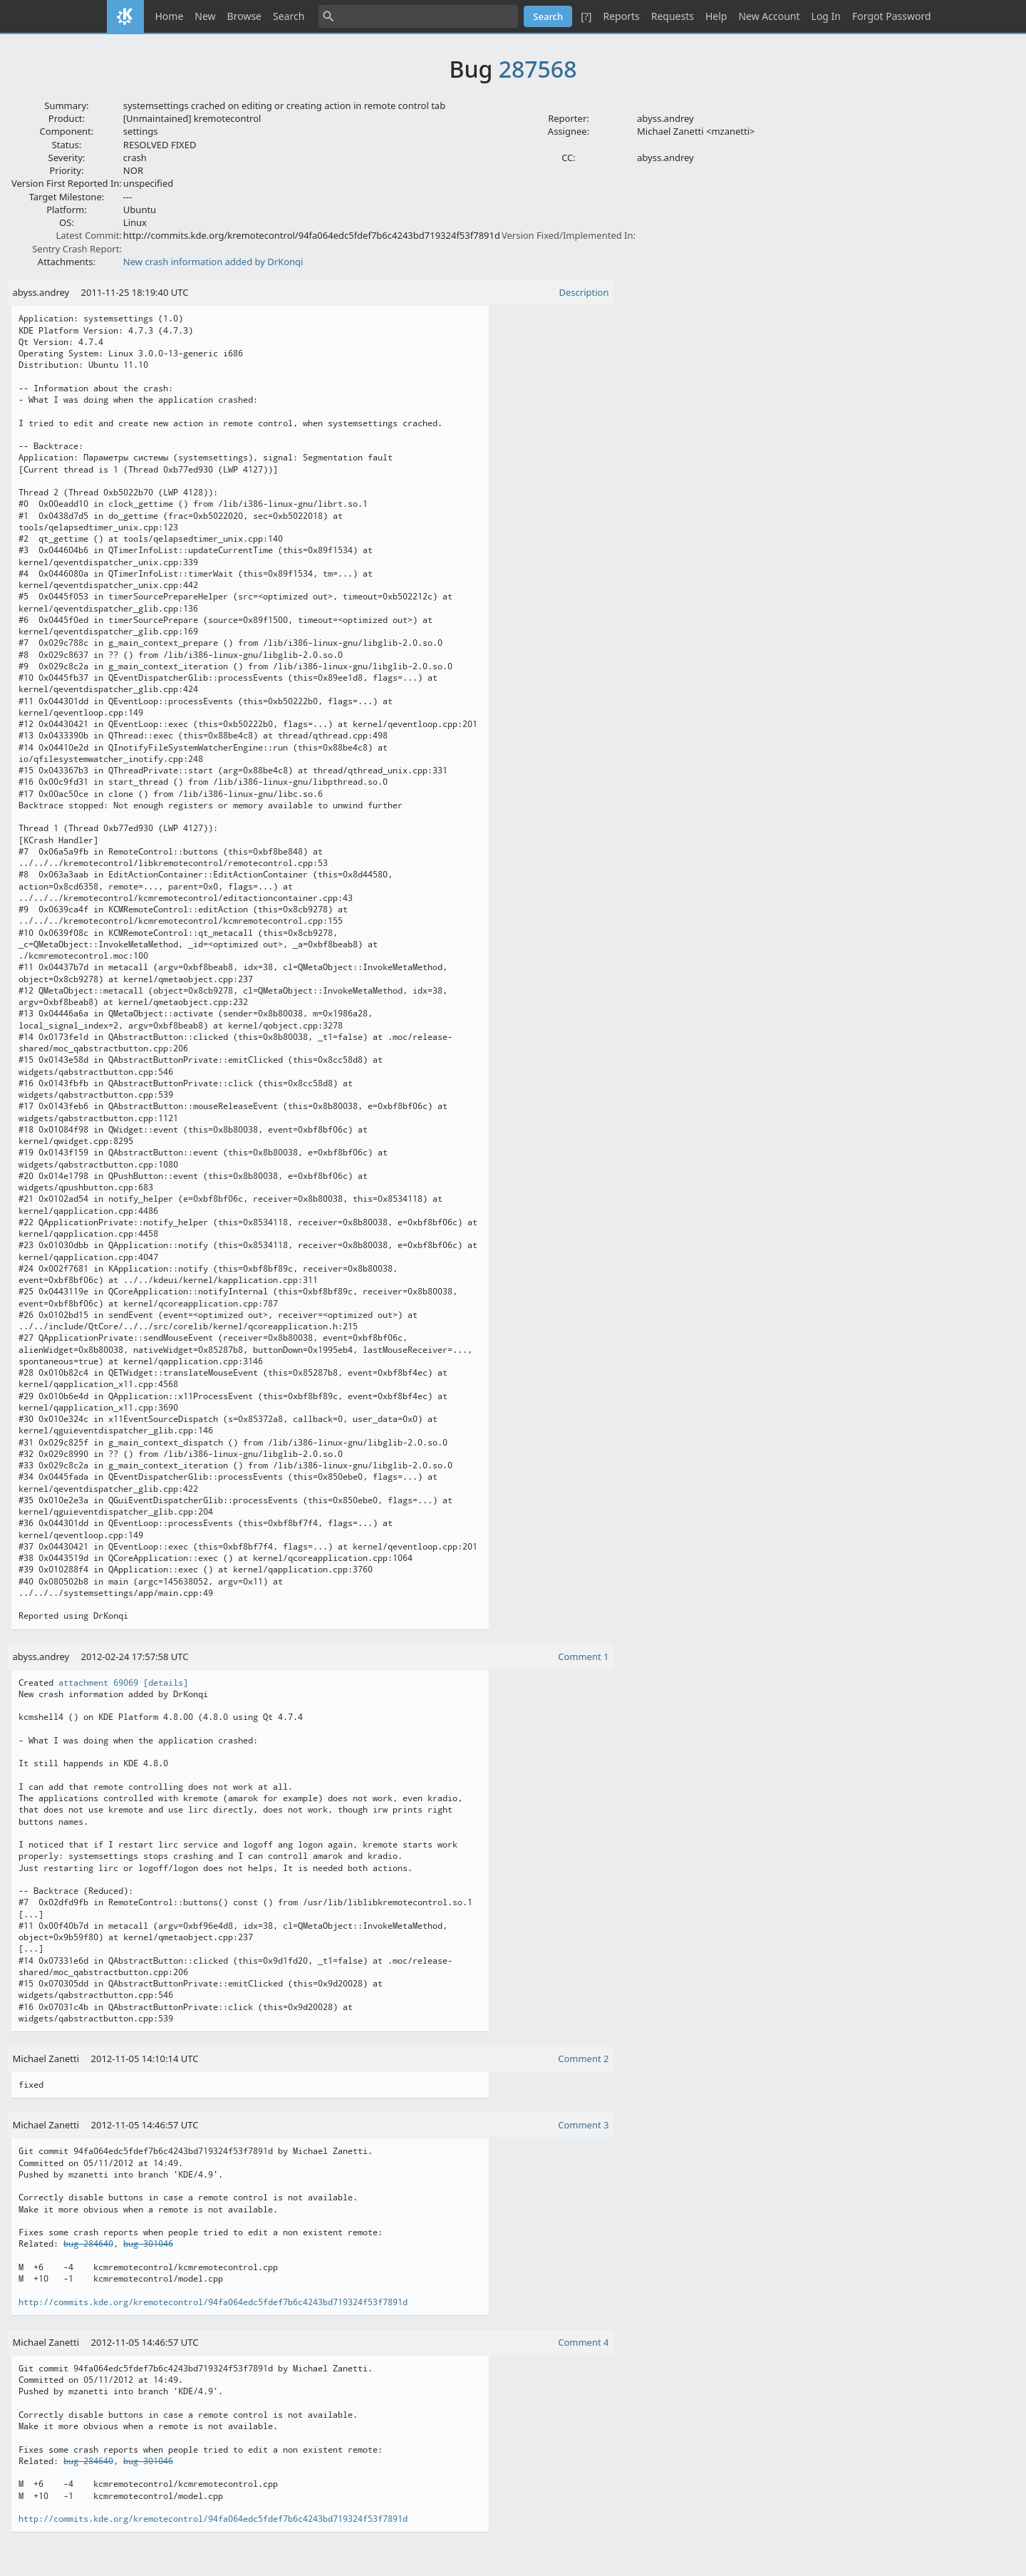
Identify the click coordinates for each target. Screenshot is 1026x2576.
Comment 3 (583, 2124)
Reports (621, 16)
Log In (826, 16)
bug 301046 (148, 2244)
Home (169, 16)
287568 (538, 68)
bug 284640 (88, 2244)
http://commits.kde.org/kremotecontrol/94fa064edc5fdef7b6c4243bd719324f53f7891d (213, 2302)
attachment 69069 (98, 1683)
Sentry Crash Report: (77, 248)
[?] (586, 16)
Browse (244, 16)
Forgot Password (891, 16)
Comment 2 (583, 2058)
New (205, 16)
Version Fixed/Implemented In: (569, 235)
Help (716, 16)
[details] (165, 1683)
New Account (768, 16)
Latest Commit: (88, 235)
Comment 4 (583, 2342)
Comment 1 (583, 1656)
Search (288, 16)
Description (584, 292)
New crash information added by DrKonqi (213, 261)
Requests (672, 16)
